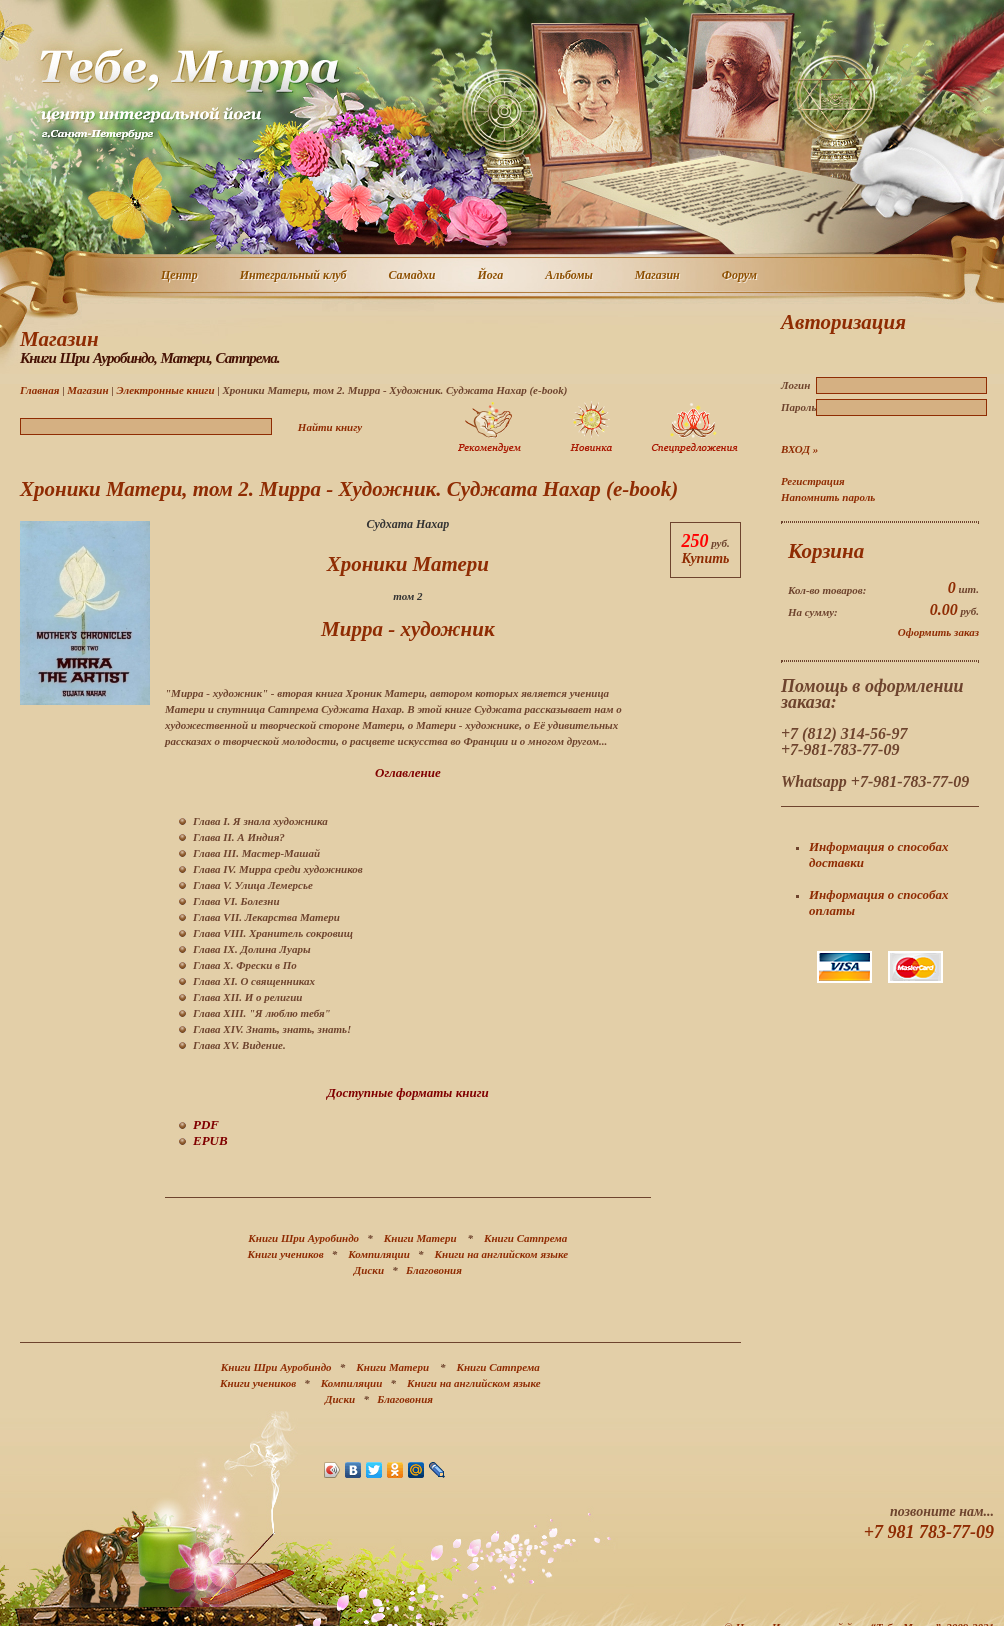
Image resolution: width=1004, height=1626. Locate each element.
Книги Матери (420, 1238)
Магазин (658, 276)
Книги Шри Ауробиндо (303, 1238)
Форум (740, 276)
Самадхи (413, 276)
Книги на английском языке (502, 1254)
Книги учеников (286, 1254)
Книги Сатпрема (525, 1238)
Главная (39, 390)
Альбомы (570, 276)
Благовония (434, 1270)
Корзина (826, 551)
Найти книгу (330, 427)
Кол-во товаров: (827, 590)
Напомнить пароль (828, 497)
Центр (180, 276)
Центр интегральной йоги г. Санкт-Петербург (189, 94)
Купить (705, 558)
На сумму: (813, 612)
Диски (369, 1270)
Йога (491, 276)
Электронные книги (165, 390)
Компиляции (379, 1254)
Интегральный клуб (294, 276)
